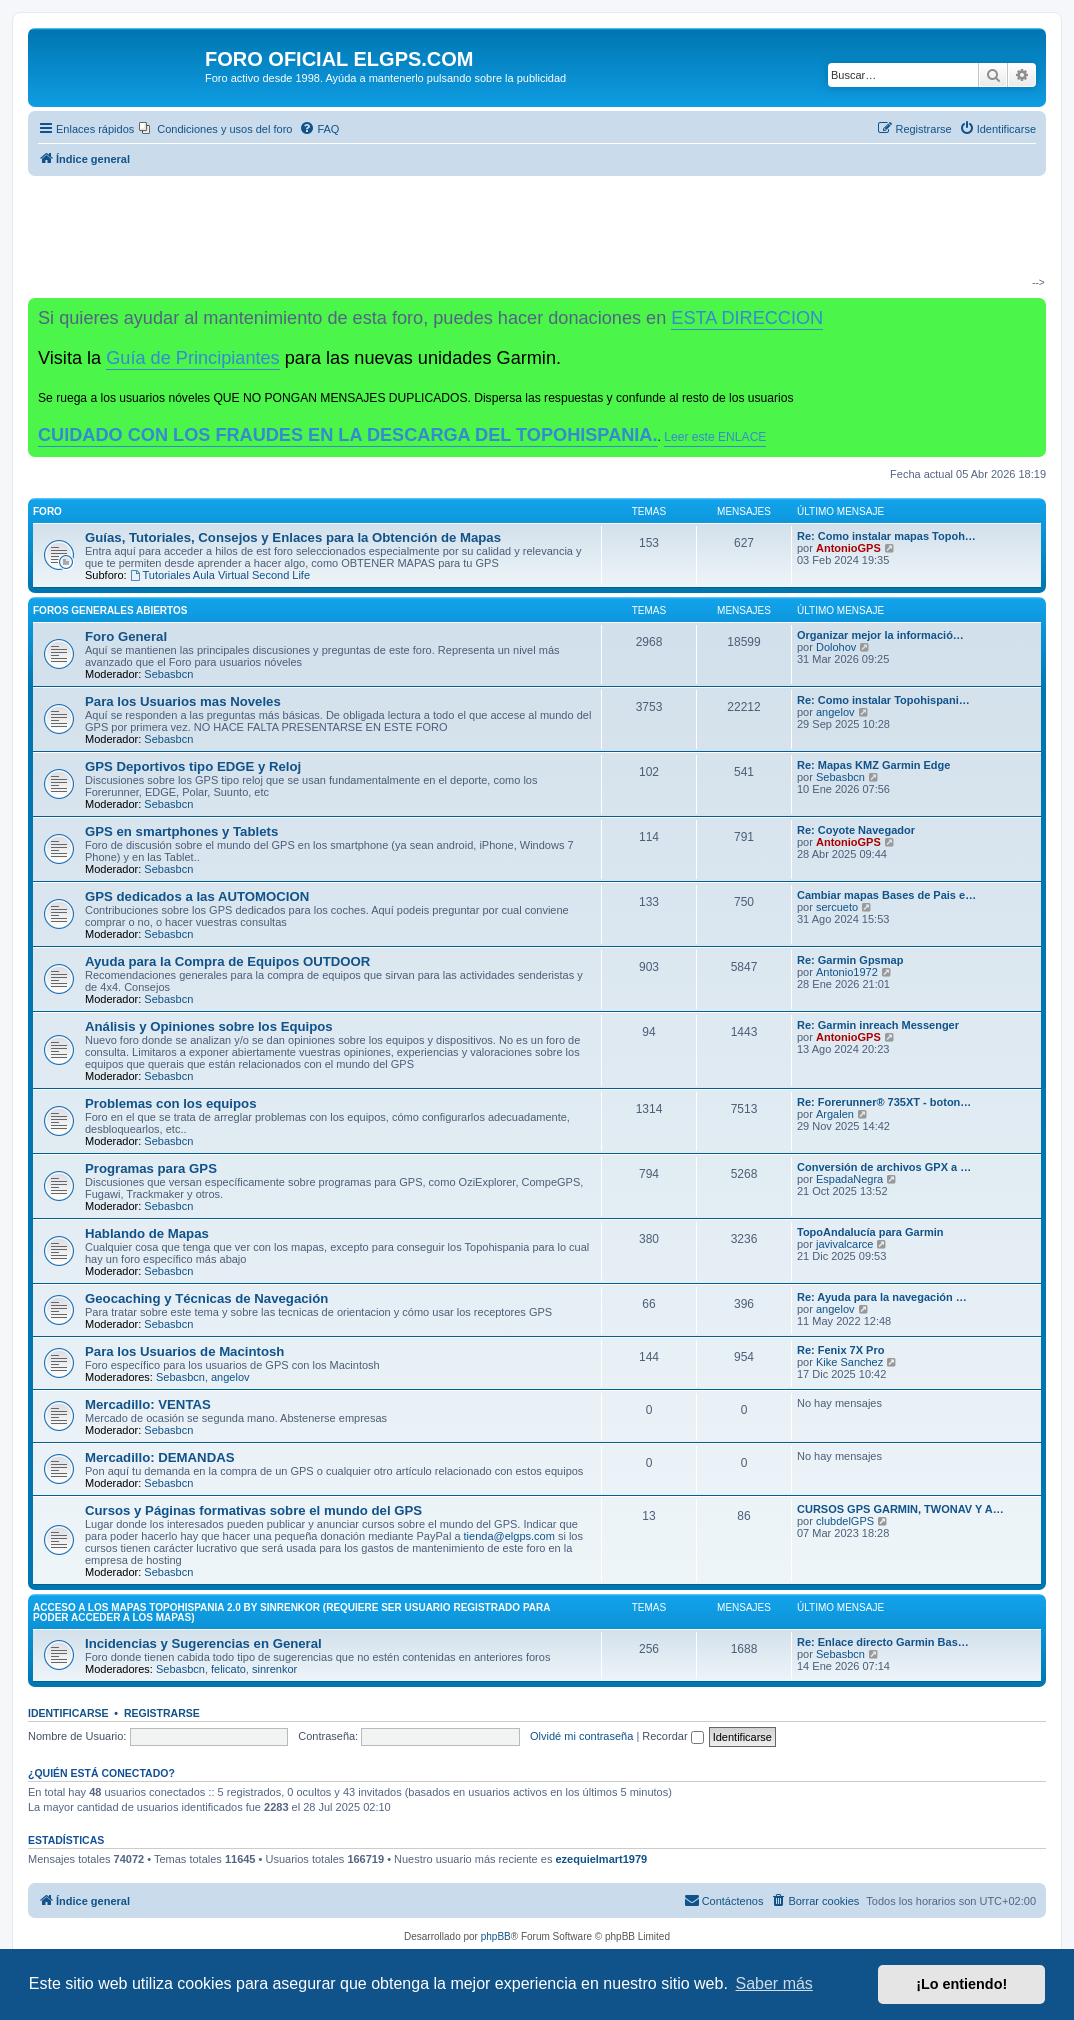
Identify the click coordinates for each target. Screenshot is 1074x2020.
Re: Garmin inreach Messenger (878, 1025)
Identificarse (68, 1713)
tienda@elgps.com (509, 1536)
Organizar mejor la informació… (880, 635)
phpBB (496, 1936)
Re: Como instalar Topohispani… (883, 700)
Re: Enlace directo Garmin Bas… (883, 1642)
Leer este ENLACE (715, 437)
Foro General (126, 636)
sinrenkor (274, 1669)
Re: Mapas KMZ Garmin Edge (873, 765)
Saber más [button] (774, 1983)
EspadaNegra (849, 1179)
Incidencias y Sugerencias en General (203, 1643)
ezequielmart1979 (601, 1859)
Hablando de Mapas (147, 1233)
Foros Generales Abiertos (110, 610)
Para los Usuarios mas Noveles (183, 701)
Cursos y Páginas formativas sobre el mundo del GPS (253, 1510)
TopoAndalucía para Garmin (870, 1232)
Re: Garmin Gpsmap (850, 960)
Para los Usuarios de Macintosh (184, 1351)
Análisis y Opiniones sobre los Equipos (209, 1026)
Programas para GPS (151, 1168)
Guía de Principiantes (192, 358)
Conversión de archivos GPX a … (884, 1167)
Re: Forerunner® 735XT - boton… (884, 1102)
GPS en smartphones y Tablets (181, 831)
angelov (835, 712)
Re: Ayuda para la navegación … (882, 1297)
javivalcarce (844, 1244)
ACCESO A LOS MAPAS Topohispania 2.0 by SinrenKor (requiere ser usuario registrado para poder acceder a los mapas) (291, 1612)
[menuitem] (215, 129)
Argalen (835, 1114)
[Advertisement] (529, 236)
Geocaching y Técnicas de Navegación (206, 1298)
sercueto (837, 907)
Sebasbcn (168, 674)
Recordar (672, 1736)
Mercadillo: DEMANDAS (159, 1457)
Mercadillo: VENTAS (148, 1404)
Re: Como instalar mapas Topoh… (886, 536)
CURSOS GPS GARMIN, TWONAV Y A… (900, 1509)
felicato (228, 1669)
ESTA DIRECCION (747, 318)
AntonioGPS (848, 548)
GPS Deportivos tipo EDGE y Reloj (193, 766)
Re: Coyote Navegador (856, 830)
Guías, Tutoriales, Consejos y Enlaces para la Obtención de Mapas (293, 537)
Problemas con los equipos (170, 1103)
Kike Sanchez (849, 1362)
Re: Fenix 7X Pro (840, 1350)
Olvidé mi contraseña (581, 1736)
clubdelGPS (845, 1521)
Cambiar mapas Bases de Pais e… (886, 895)
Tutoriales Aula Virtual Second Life (220, 575)
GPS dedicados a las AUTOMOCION (197, 896)
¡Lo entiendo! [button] (961, 1984)
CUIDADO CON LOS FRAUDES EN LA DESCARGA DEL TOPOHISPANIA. (348, 435)
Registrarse (162, 1713)
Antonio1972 (847, 972)
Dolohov (836, 647)
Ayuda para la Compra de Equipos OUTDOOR (227, 961)
